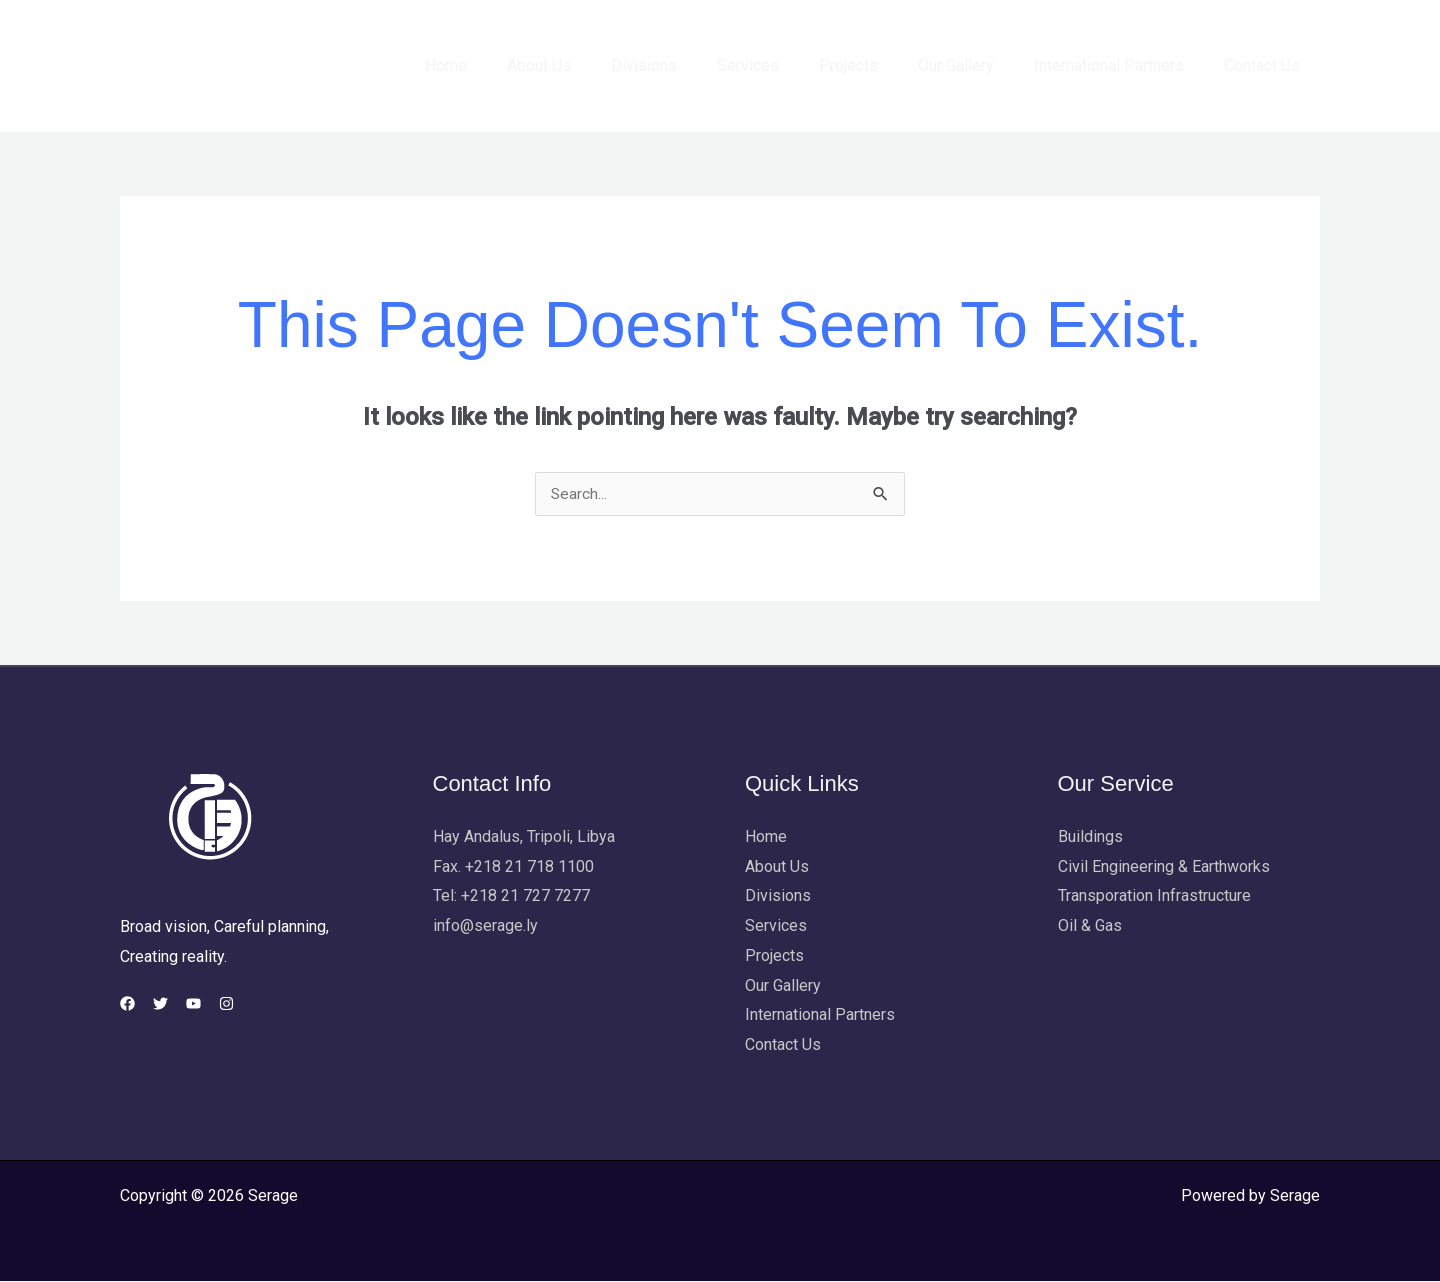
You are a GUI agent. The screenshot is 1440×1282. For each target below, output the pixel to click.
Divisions (688, 65)
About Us (591, 65)
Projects (876, 65)
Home (506, 65)
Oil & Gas (1090, 926)
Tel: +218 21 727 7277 (511, 896)
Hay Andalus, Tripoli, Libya (524, 837)
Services (784, 65)
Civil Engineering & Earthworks (1164, 867)
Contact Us (1266, 65)
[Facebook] (127, 1004)
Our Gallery (976, 65)
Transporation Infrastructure (1154, 896)
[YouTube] (217, 1004)
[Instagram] (262, 1004)
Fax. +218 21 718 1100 (513, 867)
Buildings (1090, 837)
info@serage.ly (485, 926)
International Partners (1121, 65)
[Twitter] (172, 1004)
